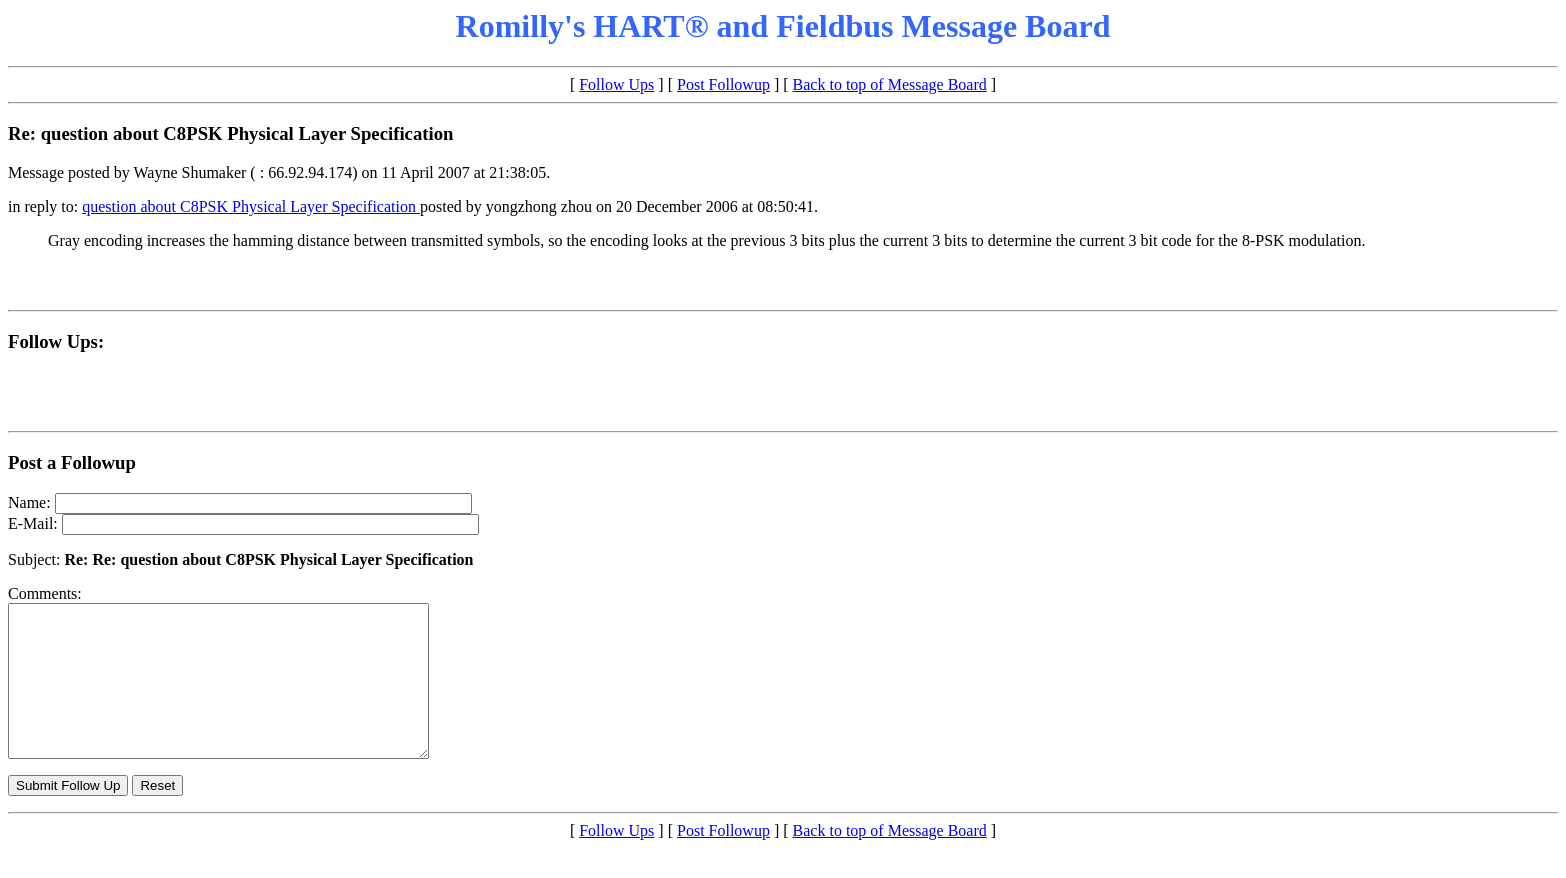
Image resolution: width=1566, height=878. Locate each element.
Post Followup (723, 84)
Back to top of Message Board (890, 84)
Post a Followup (72, 462)
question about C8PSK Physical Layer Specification (251, 206)
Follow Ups (616, 84)
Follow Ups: (56, 341)
